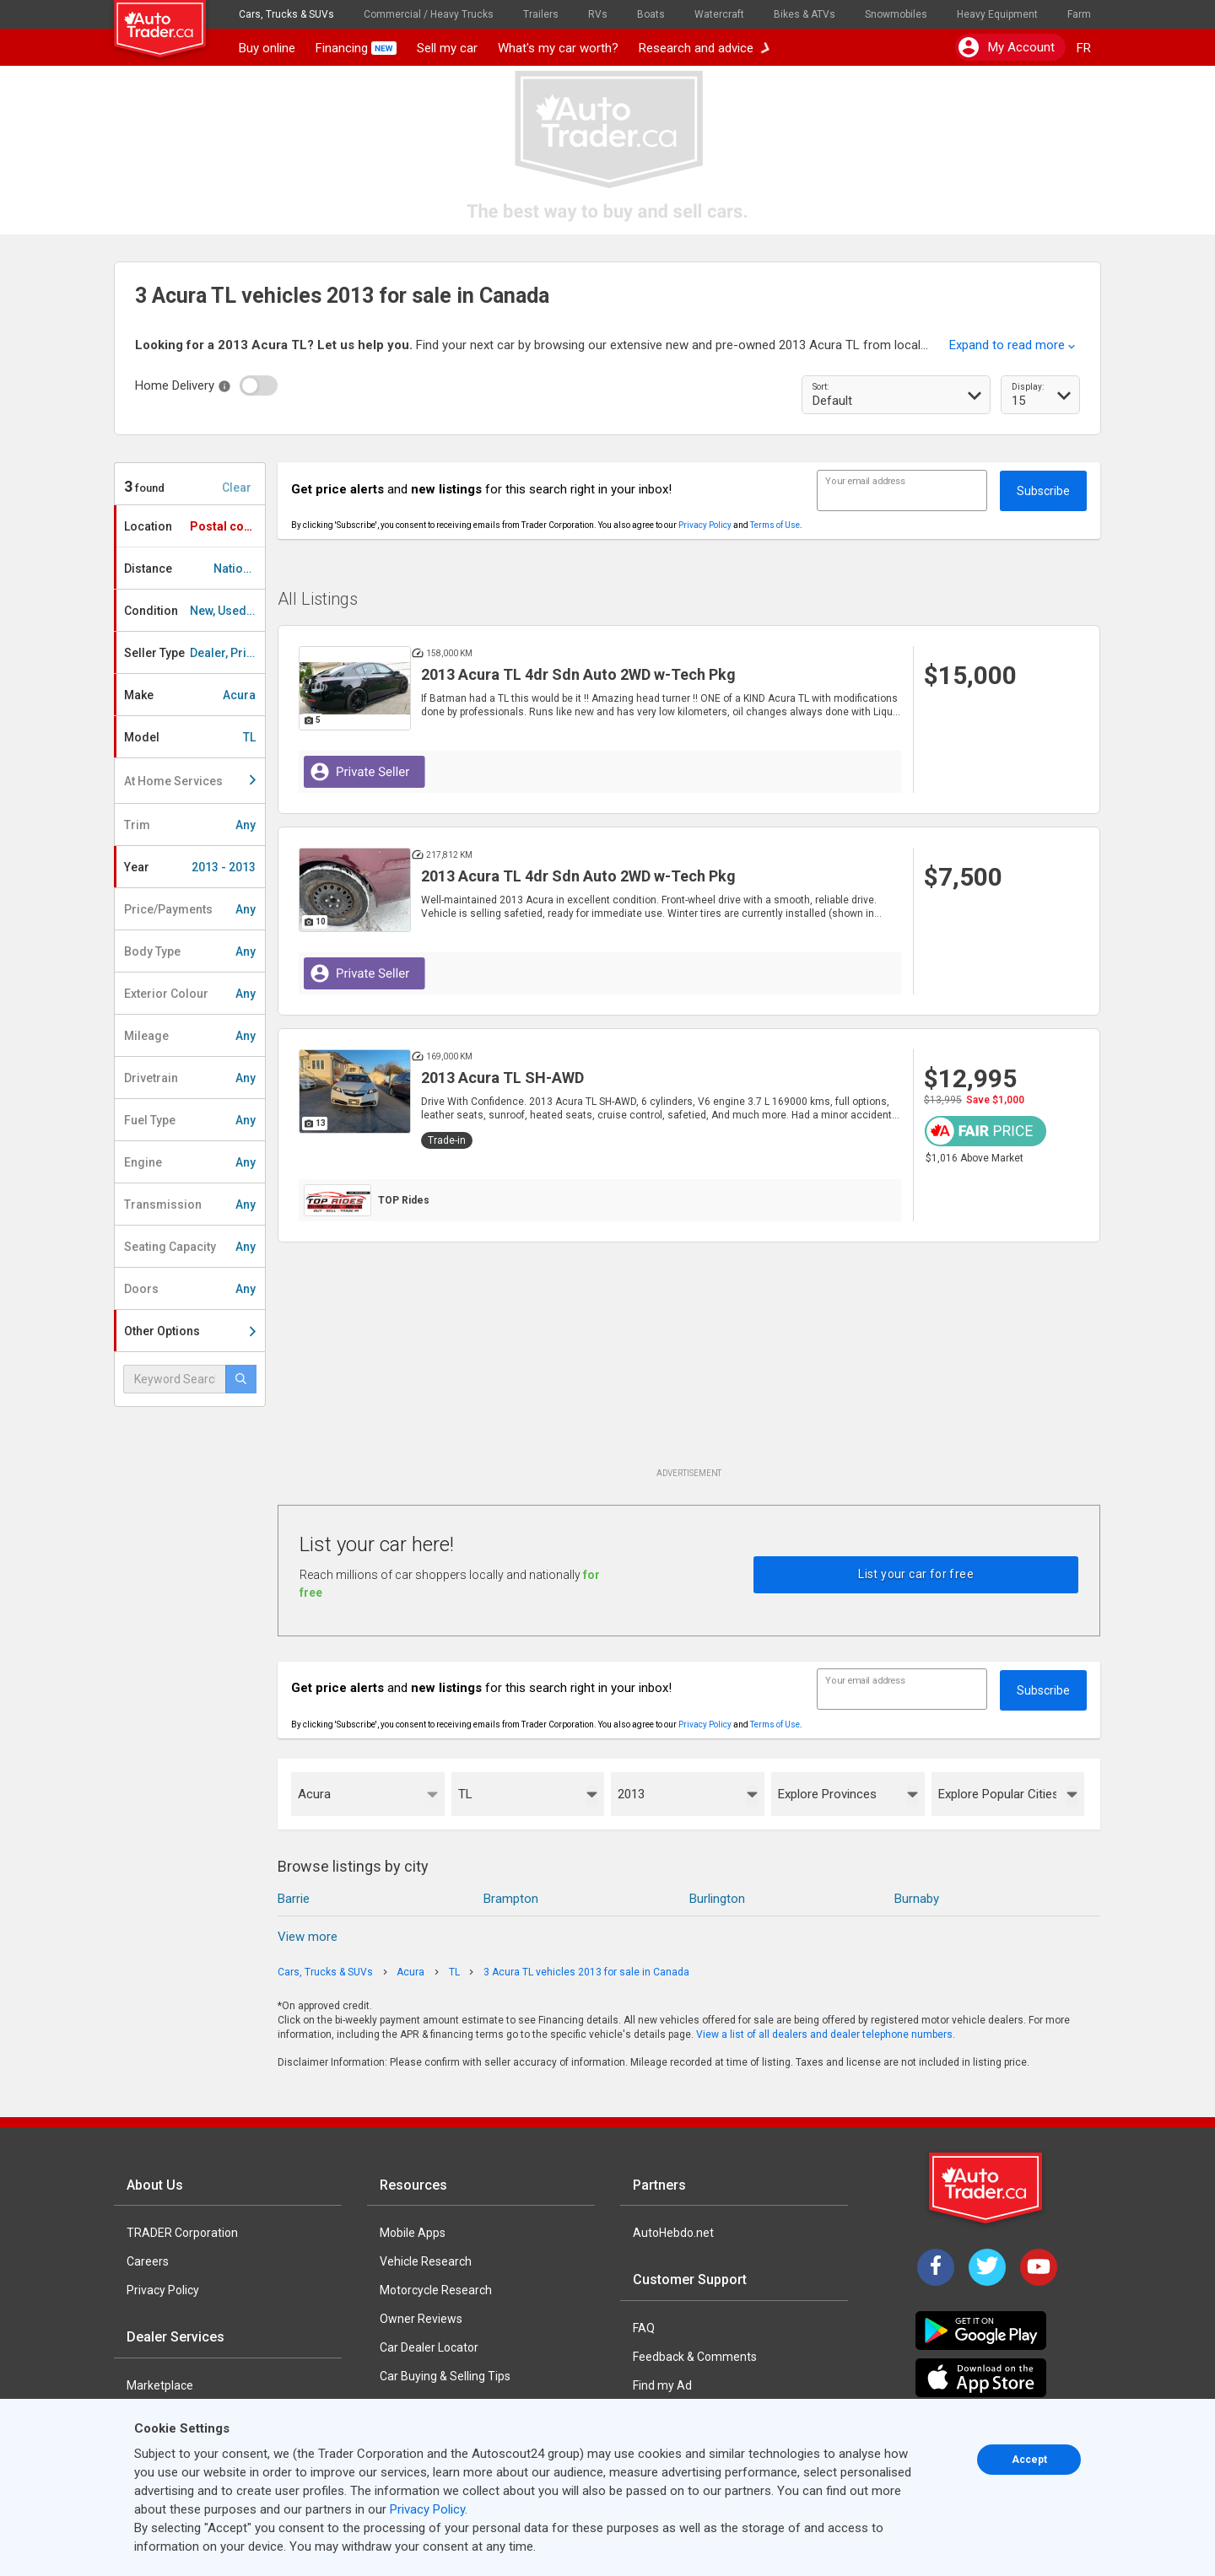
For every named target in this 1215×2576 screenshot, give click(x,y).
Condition (194, 610)
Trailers (541, 14)
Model (190, 737)
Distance (192, 568)
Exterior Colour (190, 993)
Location (194, 526)
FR (1084, 48)
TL (465, 1794)
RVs (598, 14)
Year (190, 867)
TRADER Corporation (182, 2232)
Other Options (190, 1331)
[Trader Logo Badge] (987, 2188)
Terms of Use (775, 525)
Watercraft (719, 14)
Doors (190, 1289)
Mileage (190, 1036)
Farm (1079, 14)
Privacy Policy (705, 525)
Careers (148, 2261)
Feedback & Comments (695, 2356)
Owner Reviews (421, 2318)
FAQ (644, 2328)
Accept (1029, 2460)
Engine (190, 1162)
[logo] (171, 21)
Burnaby (916, 1898)
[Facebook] (935, 2267)
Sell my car (447, 48)
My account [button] (1006, 47)
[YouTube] (1038, 2267)
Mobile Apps (413, 2232)
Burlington (717, 1898)
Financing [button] (356, 48)
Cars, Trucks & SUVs (286, 14)
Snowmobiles (896, 14)
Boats (651, 14)
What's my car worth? (558, 48)
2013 (631, 1794)
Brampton (510, 1898)
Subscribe (1043, 491)
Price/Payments (190, 909)
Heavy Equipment (997, 14)
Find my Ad (662, 2385)
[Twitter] (987, 2267)
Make (190, 695)
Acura (314, 1794)
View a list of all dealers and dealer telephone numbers (824, 2034)
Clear (236, 487)
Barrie (294, 1898)
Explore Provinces (827, 1794)
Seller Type (194, 653)
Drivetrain (190, 1078)
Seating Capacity (190, 1246)
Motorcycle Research (436, 2290)
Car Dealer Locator (429, 2347)
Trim (190, 825)
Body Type (190, 951)
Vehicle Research (426, 2261)
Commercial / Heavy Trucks (429, 14)
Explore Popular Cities (997, 1794)
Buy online (267, 48)
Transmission (190, 1204)
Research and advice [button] (704, 48)
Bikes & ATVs (804, 14)
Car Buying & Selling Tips (445, 2376)
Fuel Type (190, 1120)
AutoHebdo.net (673, 2232)
